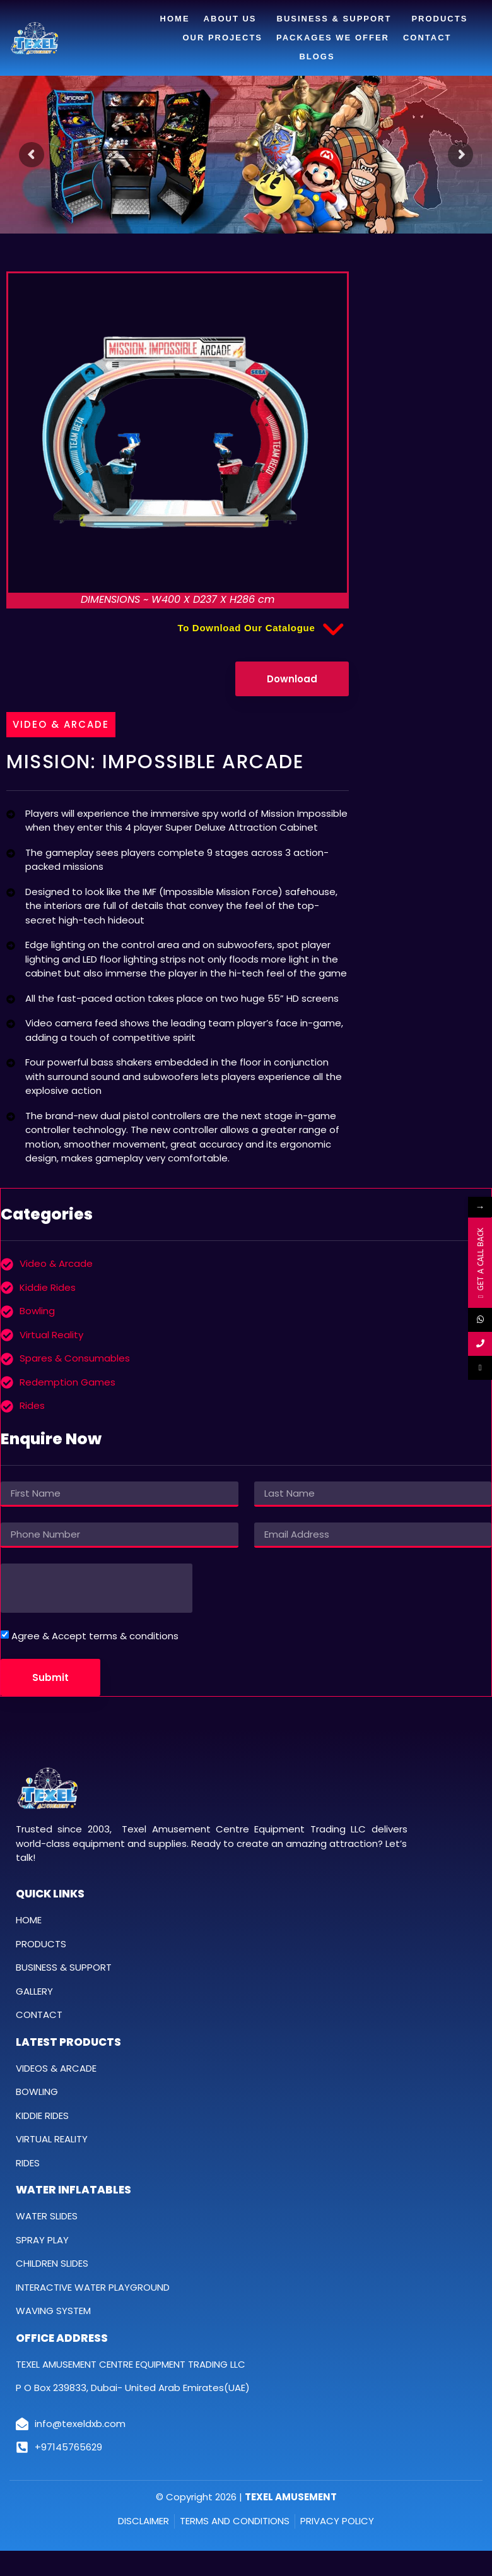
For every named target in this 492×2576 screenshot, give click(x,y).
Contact (427, 37)
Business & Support (337, 19)
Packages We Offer (332, 37)
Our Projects (222, 37)
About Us (233, 19)
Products (442, 19)
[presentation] (96, 1588)
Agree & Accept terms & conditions (95, 1636)
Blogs (316, 56)
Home (175, 18)
